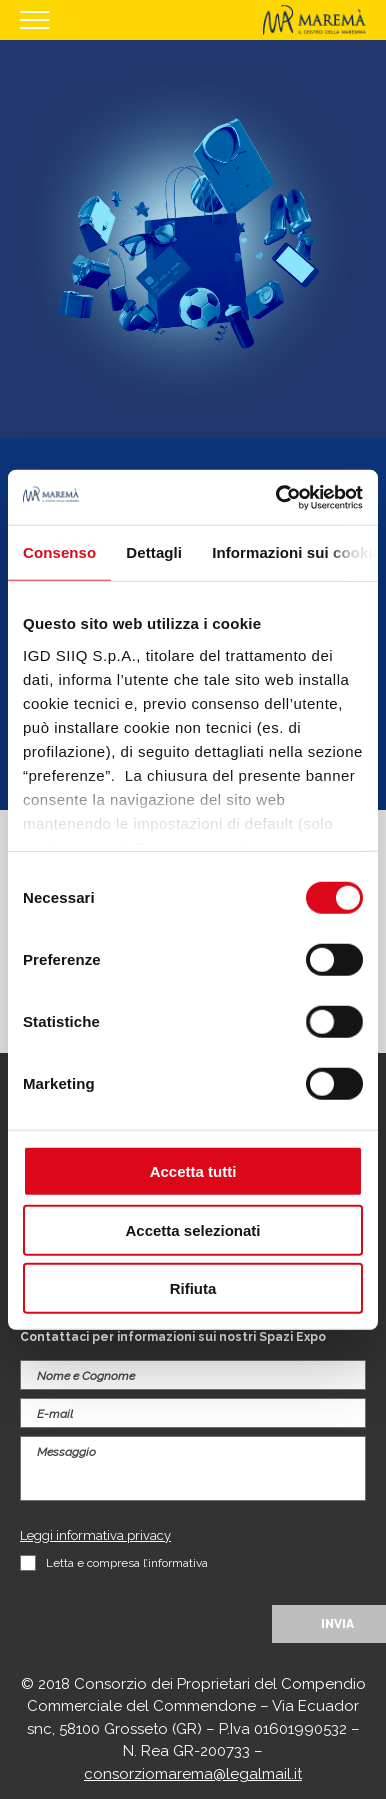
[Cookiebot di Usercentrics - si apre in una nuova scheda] (277, 497)
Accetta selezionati (192, 1229)
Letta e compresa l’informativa (127, 1563)
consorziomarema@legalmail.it (193, 1774)
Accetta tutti (193, 1171)
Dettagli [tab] (154, 552)
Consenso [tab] (59, 552)
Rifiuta (193, 1288)
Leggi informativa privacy (95, 1535)
